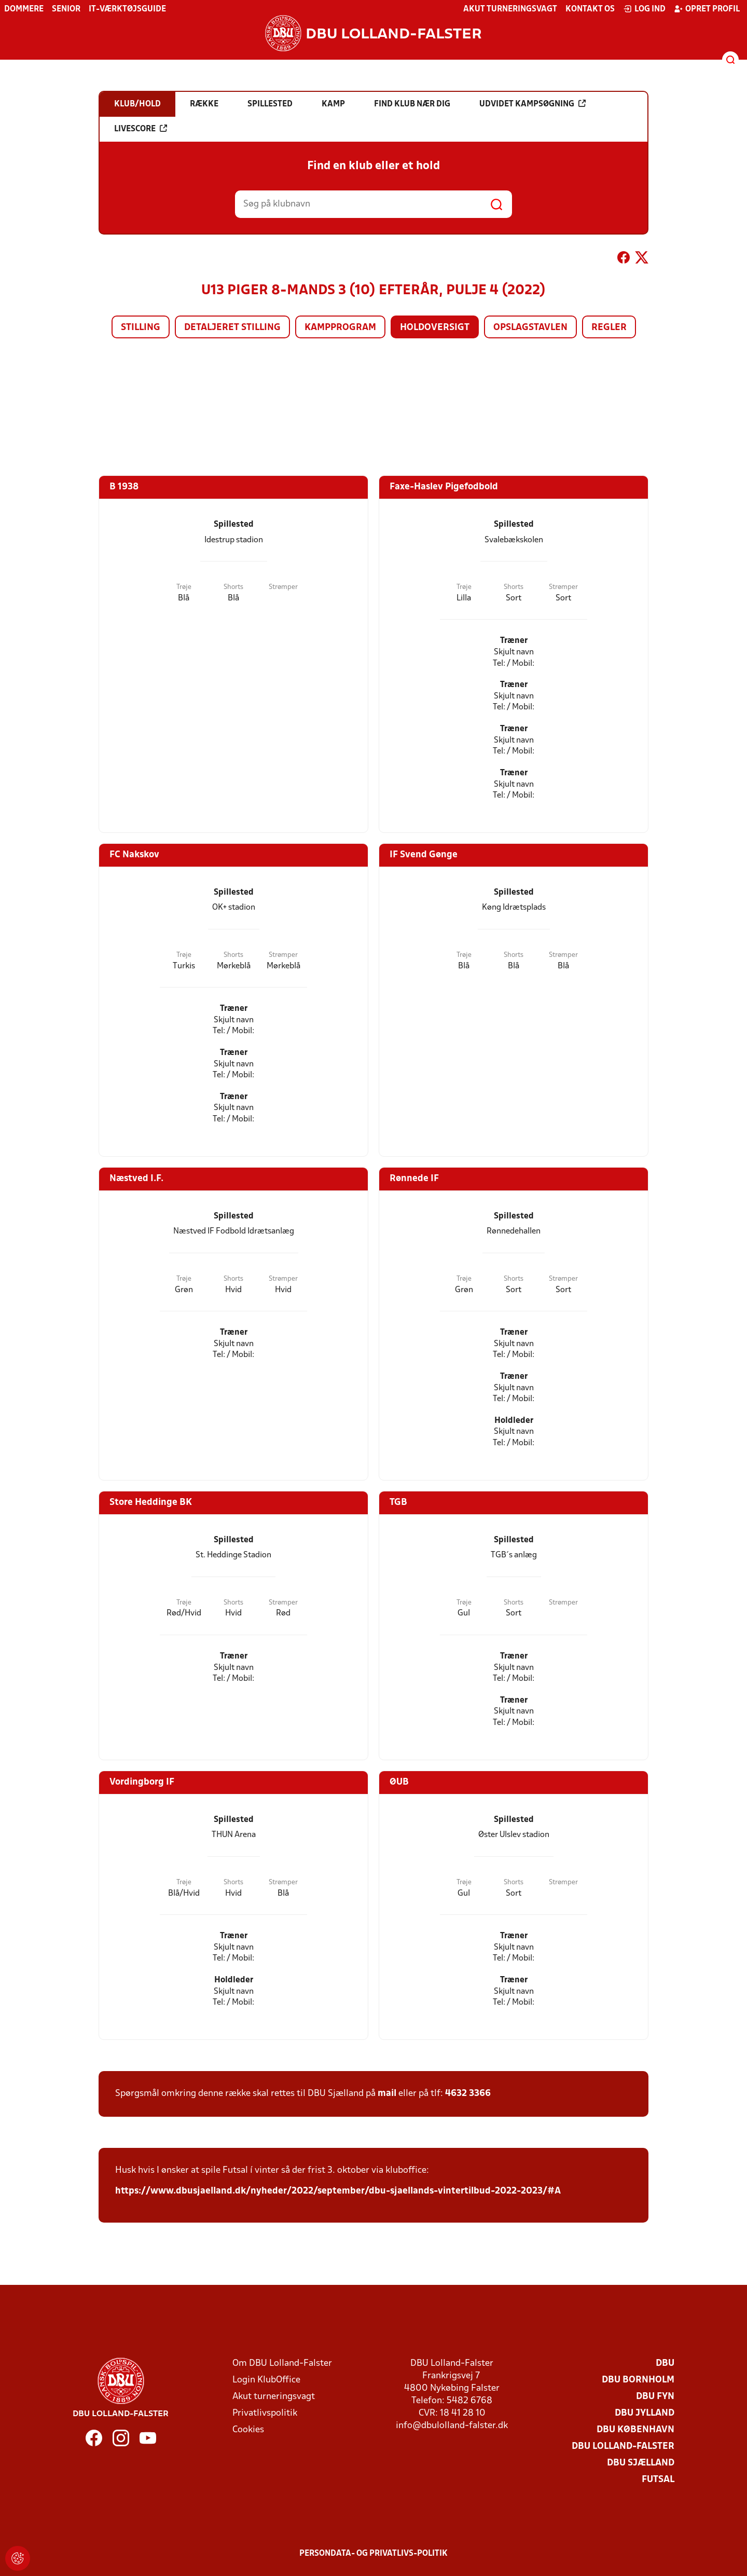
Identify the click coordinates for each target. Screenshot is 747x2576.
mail (387, 2093)
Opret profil (707, 8)
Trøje (183, 587)
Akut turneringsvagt (510, 9)
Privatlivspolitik (264, 2413)
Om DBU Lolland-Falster (282, 2363)
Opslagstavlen (530, 327)
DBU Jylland (644, 2413)
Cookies (248, 2430)
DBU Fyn (655, 2396)
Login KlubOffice (266, 2380)
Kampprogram (340, 327)
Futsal (658, 2479)
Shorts (233, 587)
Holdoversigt (434, 327)
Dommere (24, 9)
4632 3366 (468, 2093)
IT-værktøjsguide (127, 9)
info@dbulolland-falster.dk (452, 2425)
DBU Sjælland (640, 2463)
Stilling (140, 327)
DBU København (635, 2430)
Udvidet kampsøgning (532, 104)
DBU (665, 2363)
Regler (609, 327)
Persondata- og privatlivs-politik (373, 2553)
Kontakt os (590, 9)
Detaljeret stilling (232, 327)
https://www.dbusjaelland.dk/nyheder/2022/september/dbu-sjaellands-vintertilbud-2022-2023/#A (338, 2191)
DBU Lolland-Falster (623, 2446)
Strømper (283, 587)
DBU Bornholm (638, 2380)
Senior (66, 9)
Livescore (140, 129)
